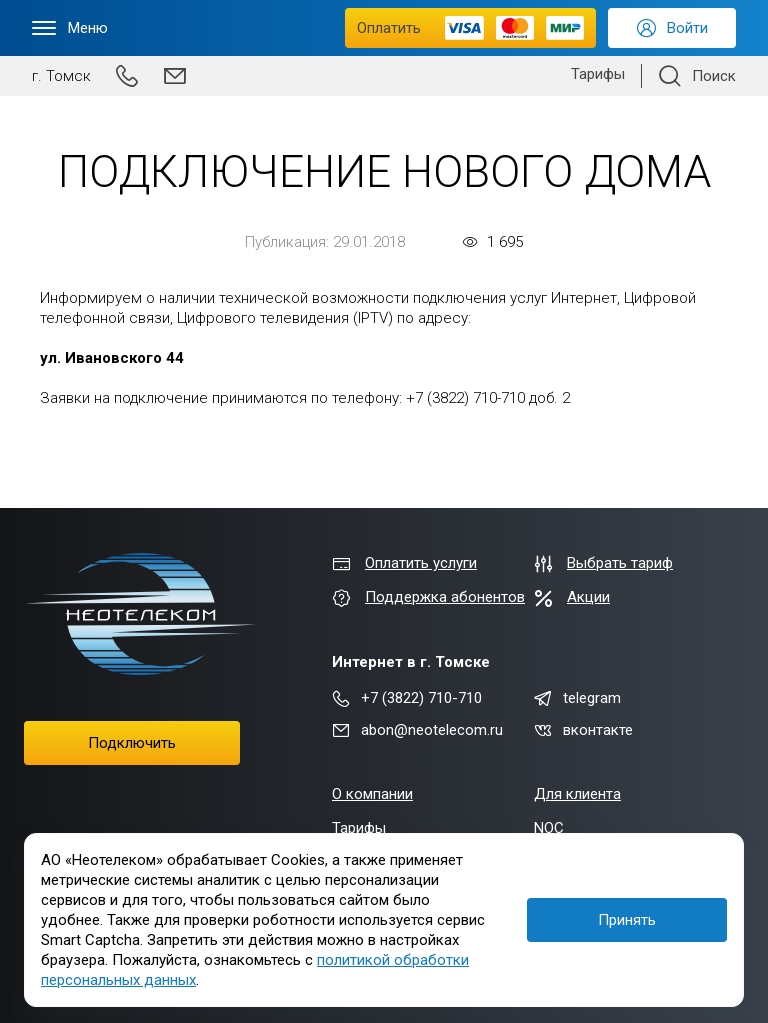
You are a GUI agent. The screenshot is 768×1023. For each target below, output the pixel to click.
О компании (372, 794)
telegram (577, 698)
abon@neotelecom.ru (417, 730)
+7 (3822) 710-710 (407, 698)
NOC (549, 828)
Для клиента (577, 794)
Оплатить (470, 28)
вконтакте (583, 730)
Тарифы (598, 74)
